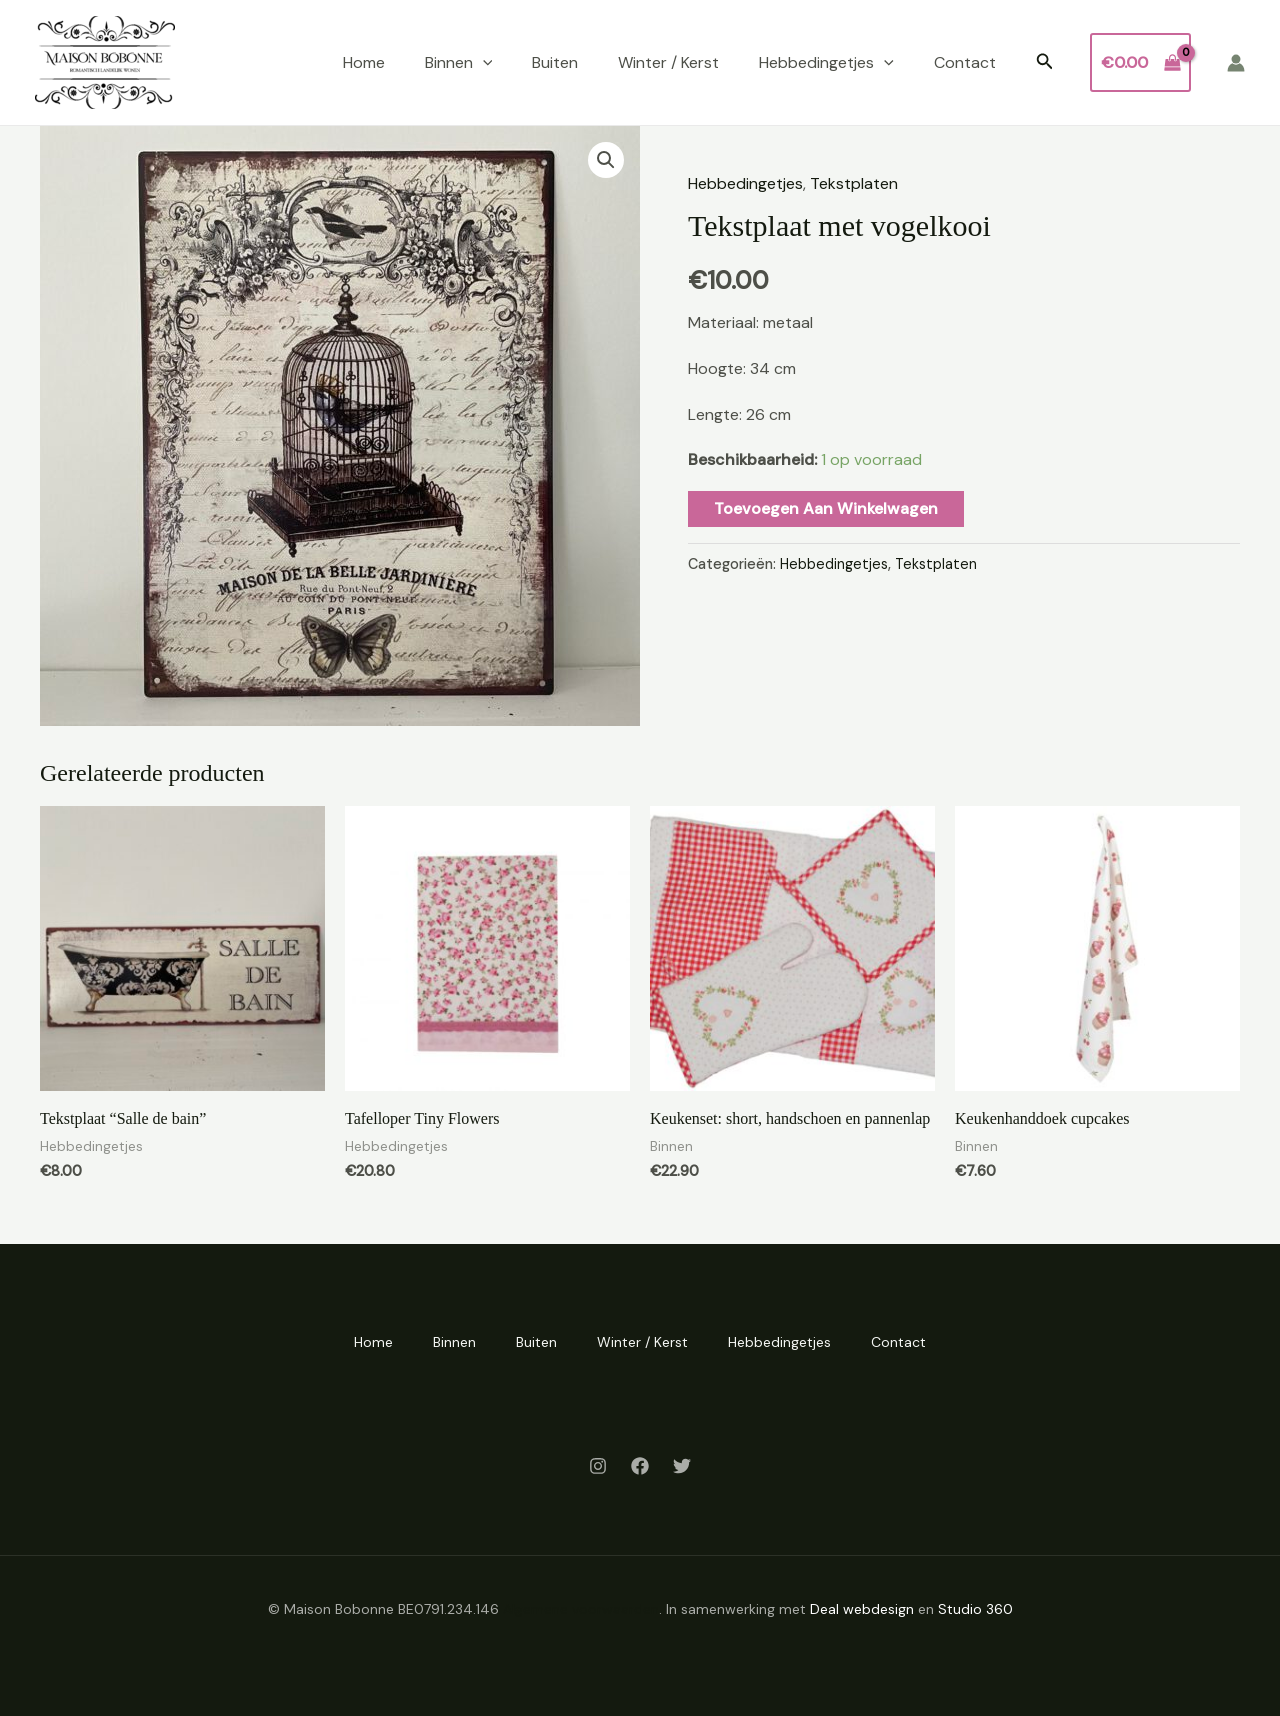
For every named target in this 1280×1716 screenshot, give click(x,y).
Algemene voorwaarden (581, 1609)
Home (364, 62)
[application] (483, 63)
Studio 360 (975, 1609)
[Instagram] (598, 1466)
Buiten (555, 62)
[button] (1045, 62)
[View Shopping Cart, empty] (1140, 63)
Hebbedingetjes (826, 63)
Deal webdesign (862, 1609)
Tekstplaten (854, 183)
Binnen (459, 63)
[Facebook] (640, 1466)
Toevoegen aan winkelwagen (826, 508)
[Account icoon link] (1236, 63)
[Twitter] (682, 1466)
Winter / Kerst (668, 62)
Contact (965, 62)
